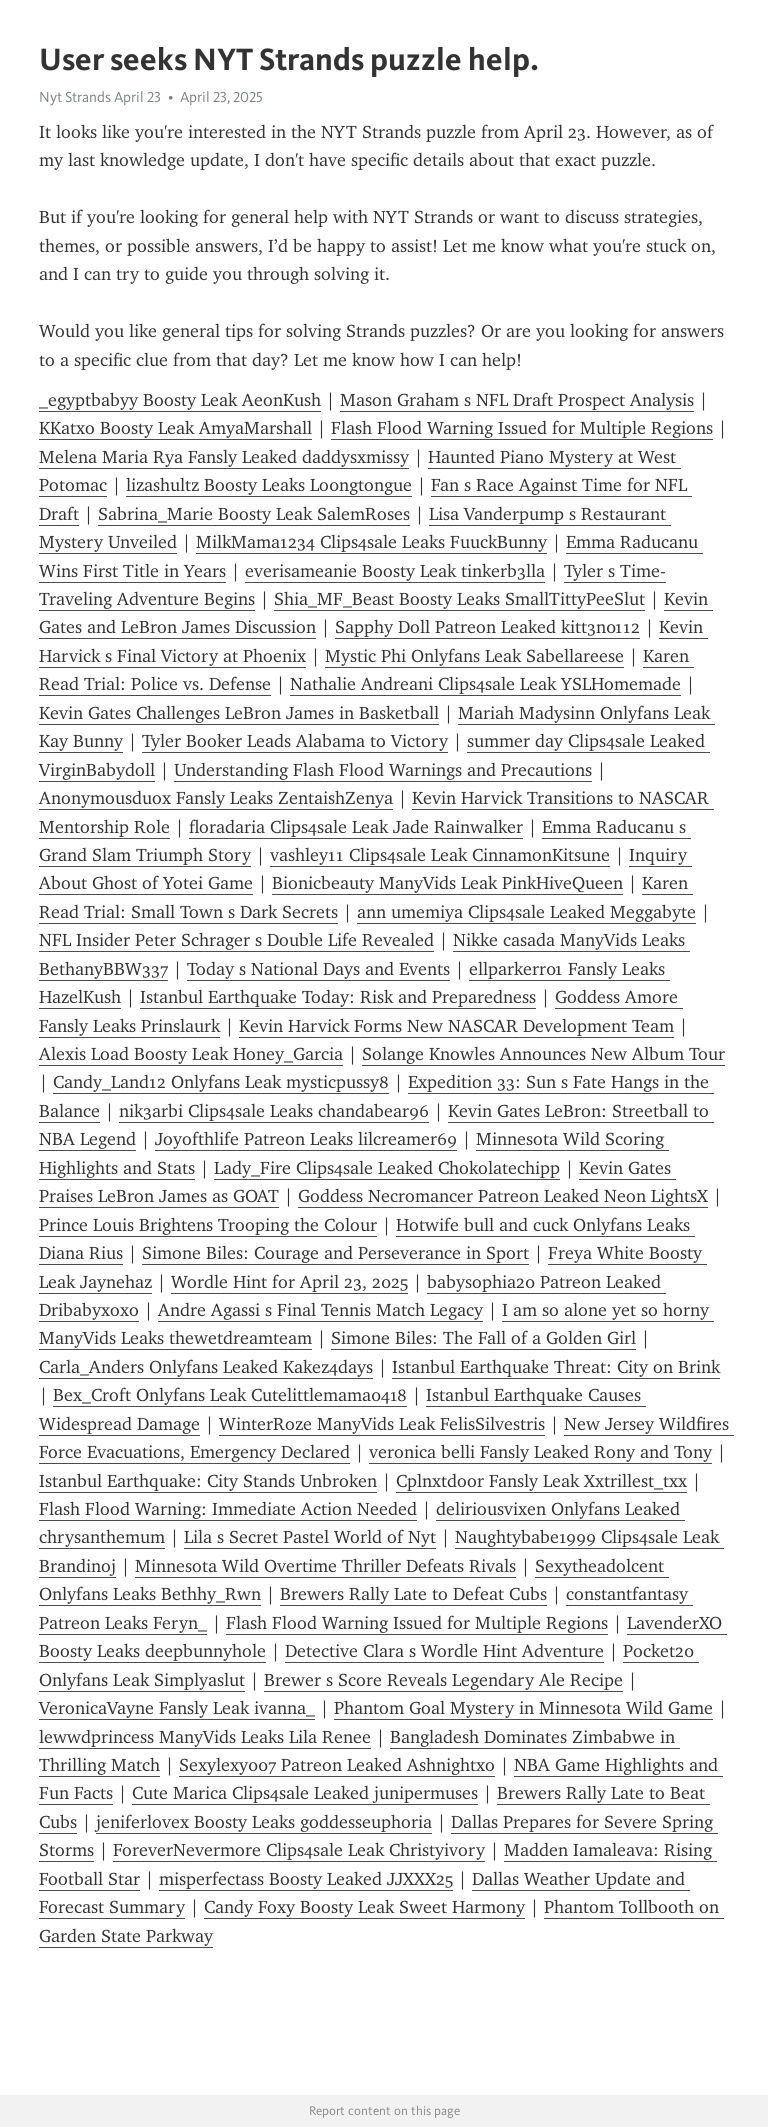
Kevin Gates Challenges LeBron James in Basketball (239, 713)
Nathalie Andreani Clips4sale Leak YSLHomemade (485, 684)
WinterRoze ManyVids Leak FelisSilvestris (382, 1424)
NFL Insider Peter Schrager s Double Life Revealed (236, 940)
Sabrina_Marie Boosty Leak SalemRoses (254, 514)
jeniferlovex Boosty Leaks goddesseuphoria (264, 1822)
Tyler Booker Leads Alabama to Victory (295, 741)
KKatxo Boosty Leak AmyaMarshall (175, 428)
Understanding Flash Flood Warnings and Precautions (383, 770)
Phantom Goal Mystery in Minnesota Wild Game (523, 1708)
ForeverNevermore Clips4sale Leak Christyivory (299, 1850)
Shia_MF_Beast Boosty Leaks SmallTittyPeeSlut (459, 599)
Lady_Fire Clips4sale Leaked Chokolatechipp (387, 1168)
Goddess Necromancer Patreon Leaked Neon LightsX (503, 1196)
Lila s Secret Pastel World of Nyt (310, 1537)
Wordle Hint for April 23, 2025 (289, 1282)
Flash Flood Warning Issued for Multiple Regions (522, 428)
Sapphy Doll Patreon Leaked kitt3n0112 (487, 627)
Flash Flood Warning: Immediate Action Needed (228, 1509)
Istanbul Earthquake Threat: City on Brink (556, 1367)
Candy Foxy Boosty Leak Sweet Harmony (364, 1907)
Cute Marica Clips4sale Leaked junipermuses (305, 1793)
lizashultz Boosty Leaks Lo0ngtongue (269, 485)
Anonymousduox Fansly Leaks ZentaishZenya (216, 798)
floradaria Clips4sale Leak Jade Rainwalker (356, 827)
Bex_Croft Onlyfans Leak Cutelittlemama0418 (230, 1395)
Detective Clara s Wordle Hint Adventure (444, 1651)
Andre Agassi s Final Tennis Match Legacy (320, 1310)
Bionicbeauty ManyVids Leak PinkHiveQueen (447, 883)
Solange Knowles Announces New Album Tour (543, 1054)
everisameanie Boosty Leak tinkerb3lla (395, 571)
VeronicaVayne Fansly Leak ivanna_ (177, 1708)
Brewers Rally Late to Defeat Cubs (413, 1594)
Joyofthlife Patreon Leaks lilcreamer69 (306, 1139)
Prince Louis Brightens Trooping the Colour (208, 1225)
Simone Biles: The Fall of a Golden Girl (483, 1338)
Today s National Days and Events (318, 969)
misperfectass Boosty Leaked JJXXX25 (306, 1879)
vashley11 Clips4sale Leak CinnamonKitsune (440, 855)
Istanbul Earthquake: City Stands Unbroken (208, 1481)
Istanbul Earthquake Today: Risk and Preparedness (338, 997)
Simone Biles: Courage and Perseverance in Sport (335, 1253)
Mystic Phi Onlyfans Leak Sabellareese (474, 656)
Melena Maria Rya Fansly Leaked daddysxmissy (224, 457)
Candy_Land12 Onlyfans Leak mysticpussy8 (221, 1082)
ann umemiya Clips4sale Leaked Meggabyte (526, 912)
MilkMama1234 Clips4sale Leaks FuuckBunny (371, 542)
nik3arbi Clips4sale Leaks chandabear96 (274, 1111)
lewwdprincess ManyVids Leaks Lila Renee (205, 1737)
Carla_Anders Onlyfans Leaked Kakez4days (206, 1367)
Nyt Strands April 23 (100, 97)
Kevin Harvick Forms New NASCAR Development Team (456, 1026)
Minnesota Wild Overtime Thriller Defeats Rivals (325, 1566)
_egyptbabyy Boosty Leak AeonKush (180, 400)
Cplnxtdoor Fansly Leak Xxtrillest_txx (541, 1481)
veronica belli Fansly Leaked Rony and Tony (540, 1452)
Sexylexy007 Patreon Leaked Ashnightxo (337, 1765)
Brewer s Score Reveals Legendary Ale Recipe (443, 1680)
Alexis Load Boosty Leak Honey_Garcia (191, 1054)
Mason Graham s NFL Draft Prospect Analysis (517, 400)
